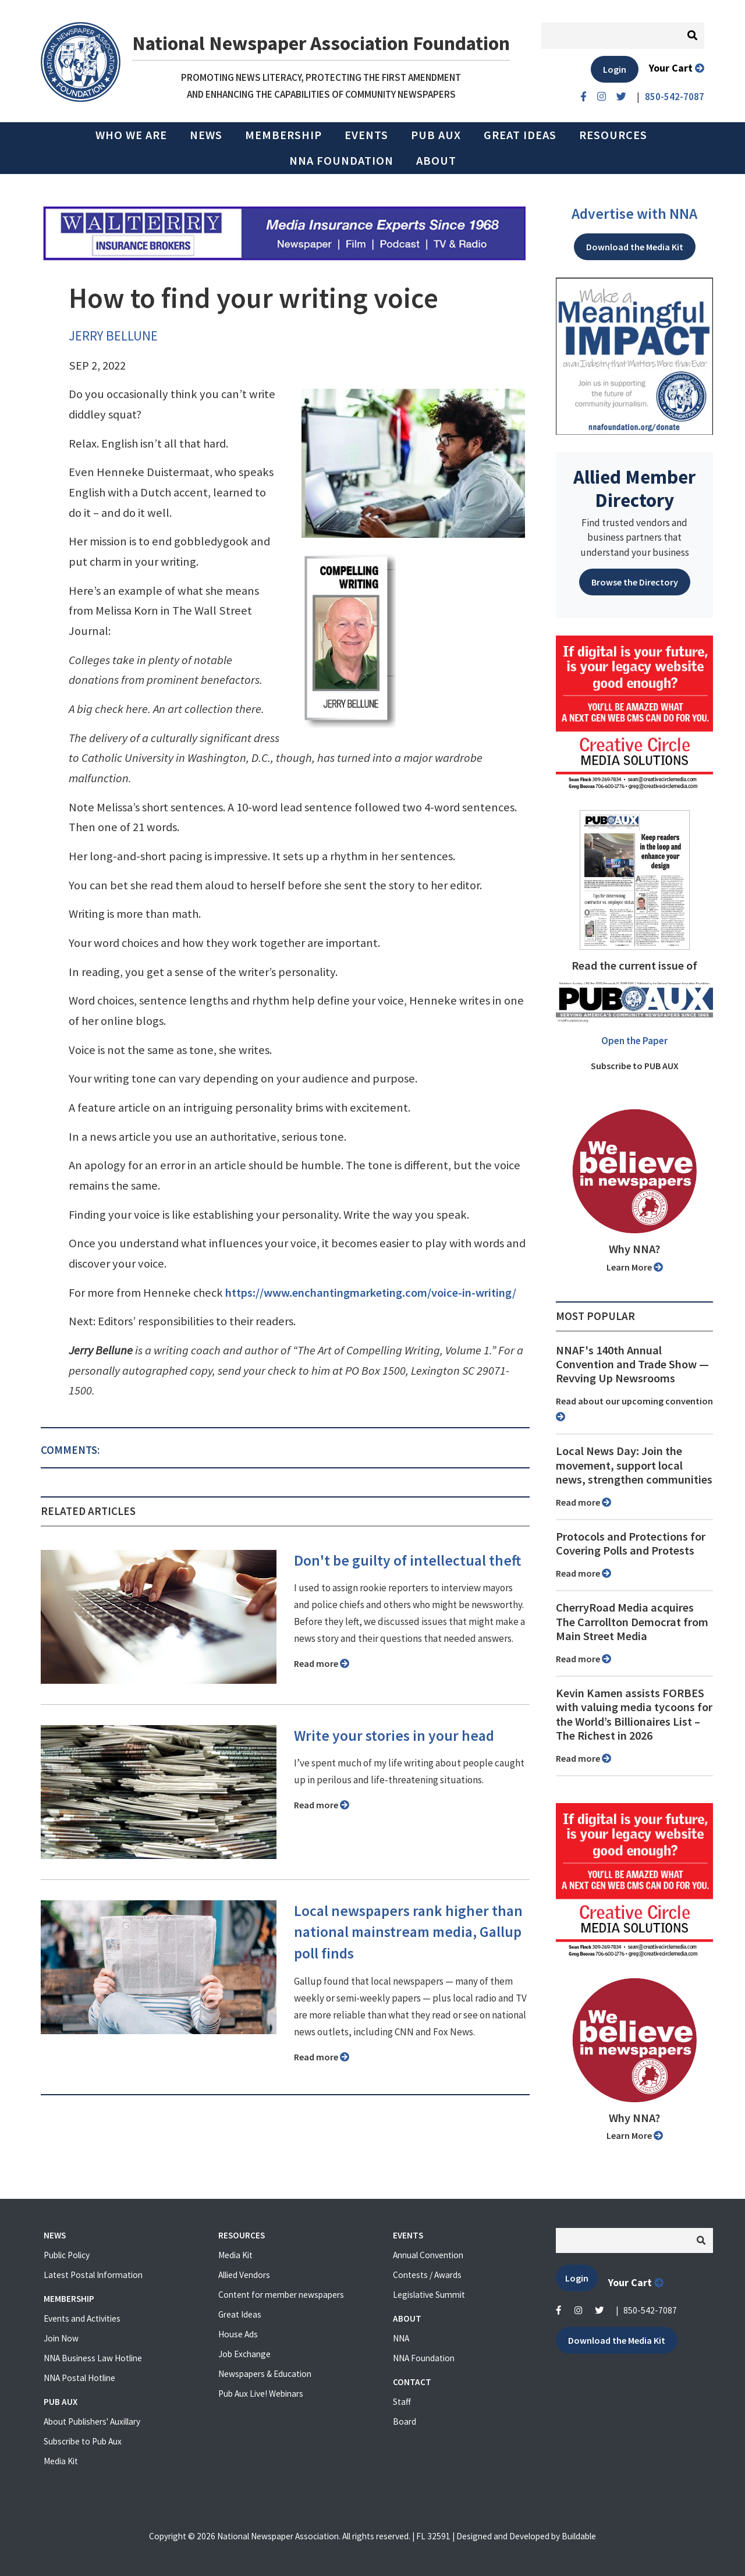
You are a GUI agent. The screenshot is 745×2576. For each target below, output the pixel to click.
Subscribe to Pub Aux (83, 2441)
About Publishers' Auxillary (92, 2421)
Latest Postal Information (93, 2274)
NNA (401, 2338)
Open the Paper (634, 1040)
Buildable (579, 2536)
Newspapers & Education (264, 2373)
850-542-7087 (650, 2310)
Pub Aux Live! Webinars (260, 2393)
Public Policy (67, 2255)
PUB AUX (436, 135)
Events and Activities (82, 2318)
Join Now (61, 2338)
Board (404, 2421)
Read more (321, 1663)
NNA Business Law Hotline (93, 2358)
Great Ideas (520, 135)
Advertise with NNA (634, 213)
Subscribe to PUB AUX (635, 1065)
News (206, 135)
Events (366, 135)
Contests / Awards (427, 2274)
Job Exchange (244, 2353)
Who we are (131, 135)
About (436, 160)
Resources (613, 135)
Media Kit (61, 2461)
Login (614, 69)
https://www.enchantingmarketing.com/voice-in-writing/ (370, 1292)
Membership (283, 135)
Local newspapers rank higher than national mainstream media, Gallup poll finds (408, 1932)
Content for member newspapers (281, 2294)
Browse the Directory (634, 582)
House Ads (238, 2334)
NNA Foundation (341, 160)
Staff (402, 2401)
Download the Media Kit (634, 247)
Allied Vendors (244, 2274)
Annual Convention (428, 2255)
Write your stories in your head (394, 1735)
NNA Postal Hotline (79, 2377)
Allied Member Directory (634, 488)
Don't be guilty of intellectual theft (407, 1560)
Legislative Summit (429, 2294)
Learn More (634, 1267)
